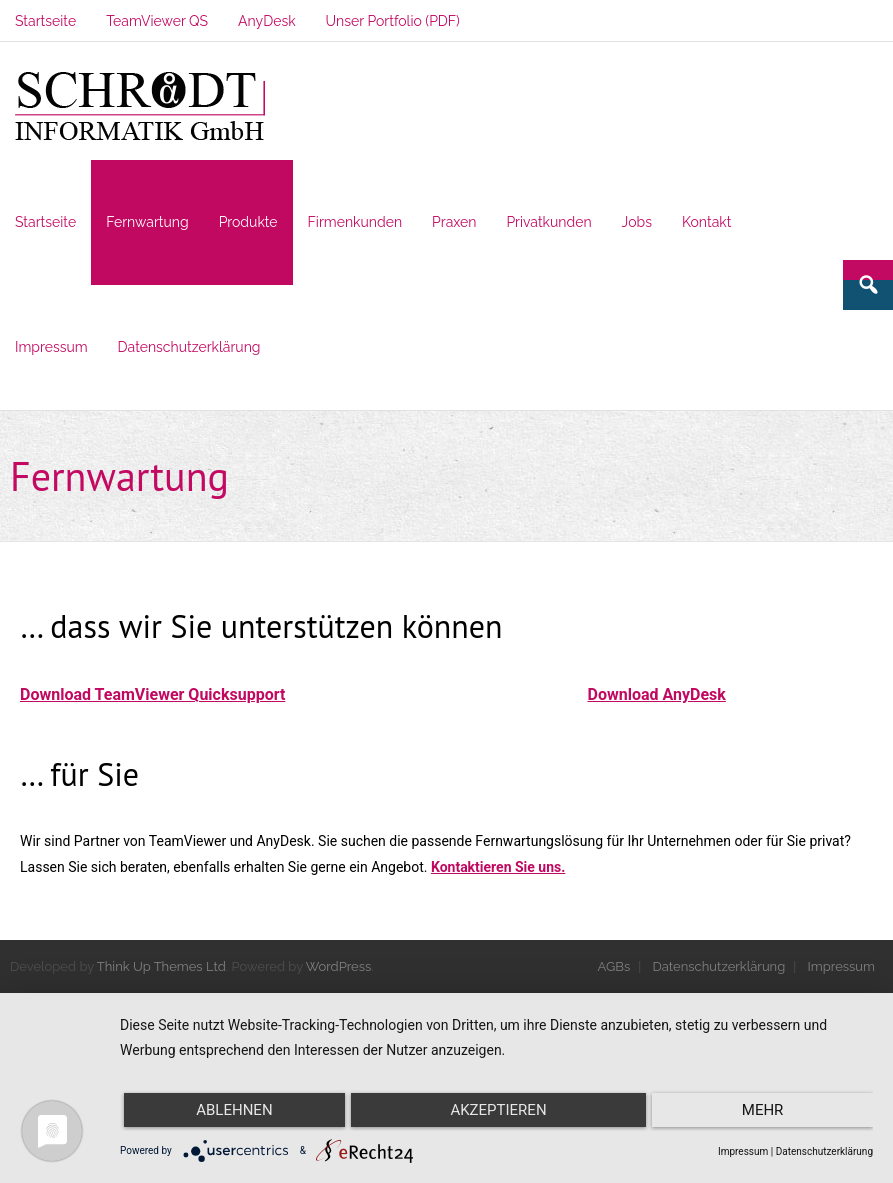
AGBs (614, 966)
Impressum (841, 966)
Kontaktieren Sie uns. (498, 867)
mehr (763, 1110)
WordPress (339, 966)
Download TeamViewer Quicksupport (152, 694)
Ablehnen (234, 1110)
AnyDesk (266, 21)
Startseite (45, 21)
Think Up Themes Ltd (161, 966)
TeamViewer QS (157, 21)
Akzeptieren (498, 1110)
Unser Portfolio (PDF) (393, 21)
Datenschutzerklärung (719, 966)
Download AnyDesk (657, 694)
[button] (140, 107)
